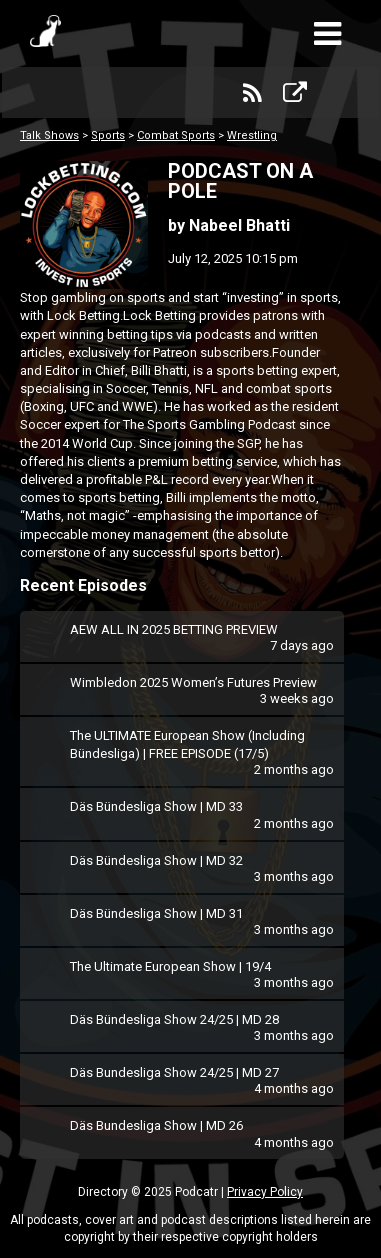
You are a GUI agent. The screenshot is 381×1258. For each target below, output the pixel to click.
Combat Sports (176, 135)
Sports (108, 135)
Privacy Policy (265, 1192)
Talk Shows (49, 135)
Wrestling (252, 135)
